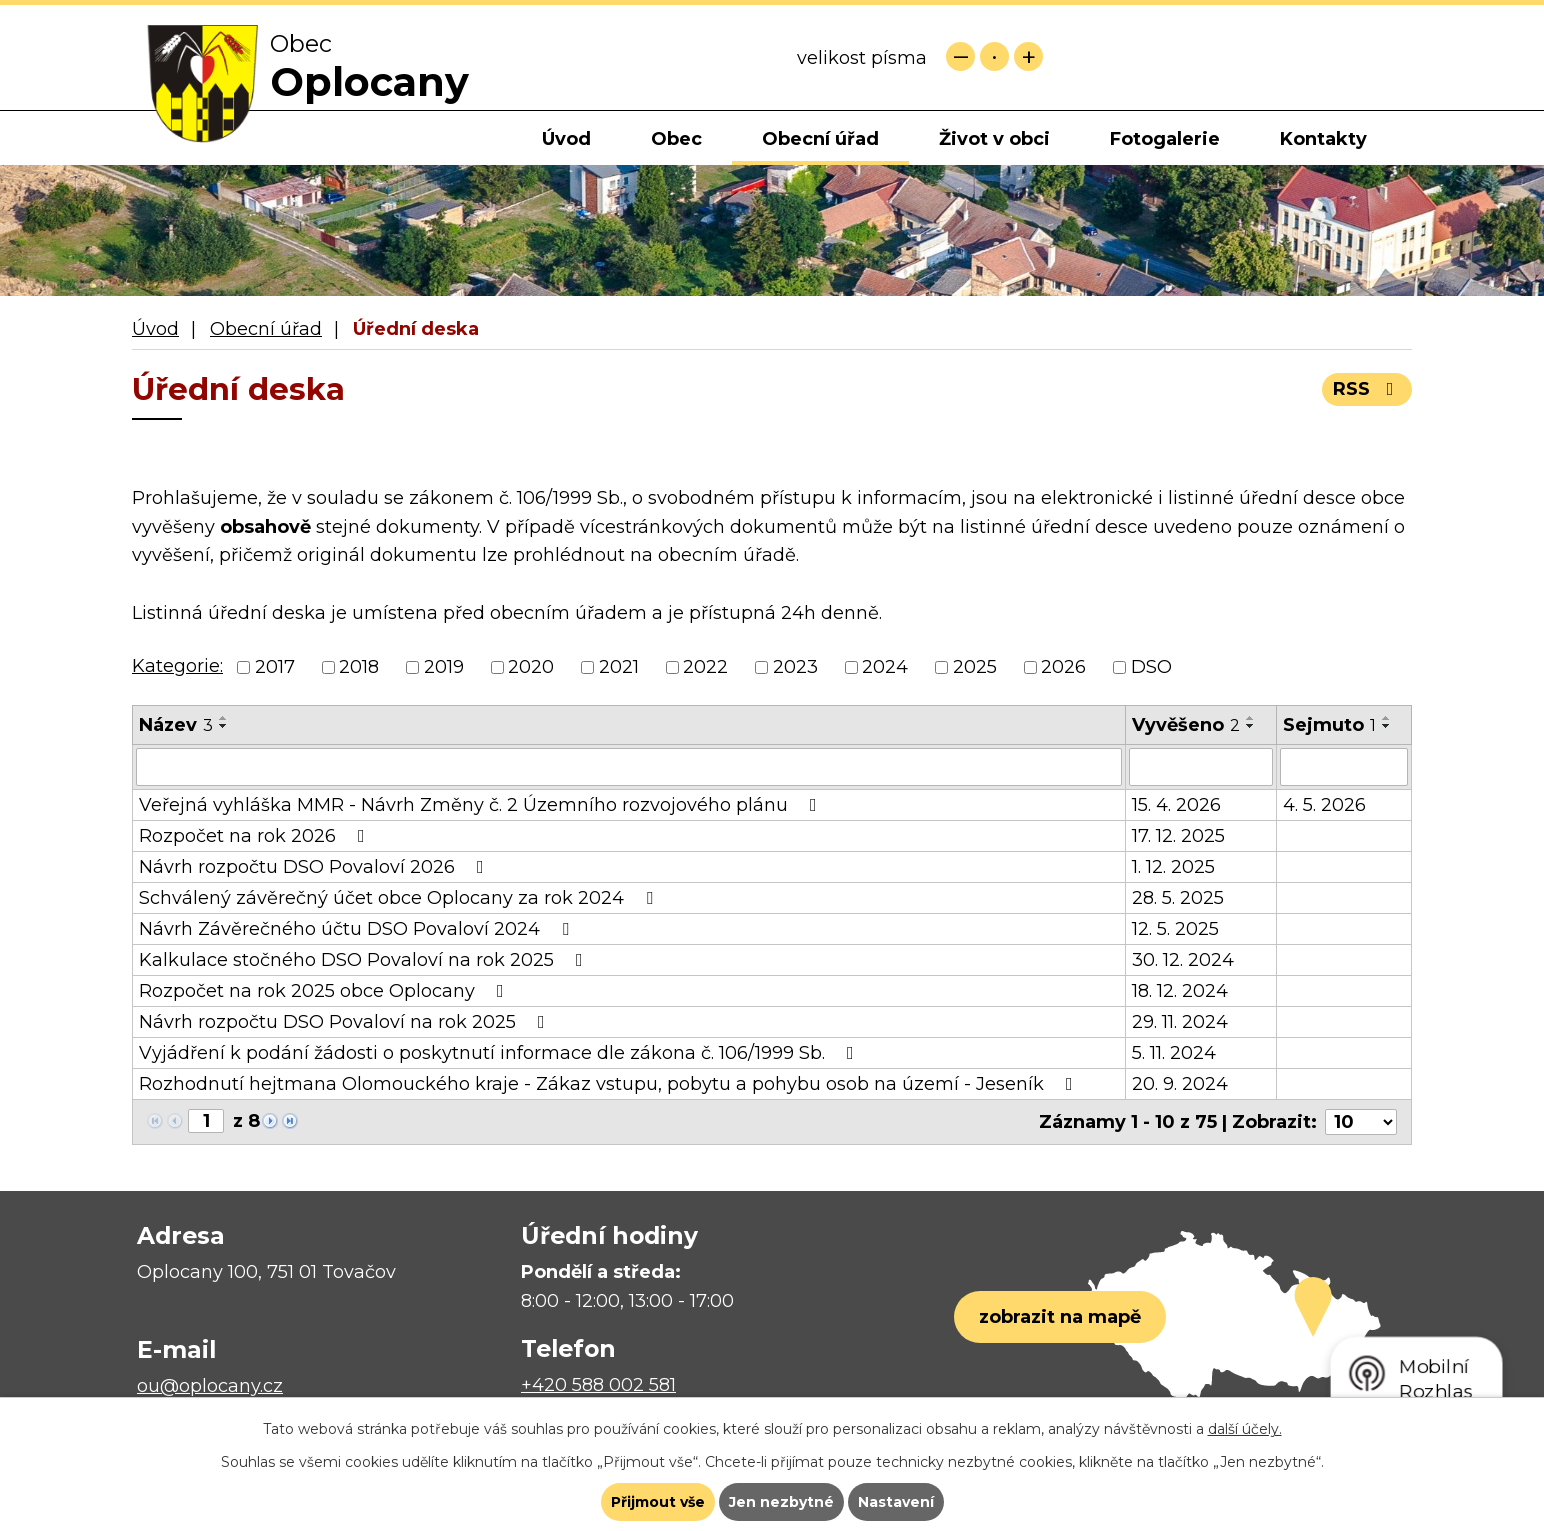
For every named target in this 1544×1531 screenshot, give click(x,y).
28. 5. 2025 (1178, 898)
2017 (275, 667)
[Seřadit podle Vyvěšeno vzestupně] (1251, 718)
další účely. (1245, 1429)
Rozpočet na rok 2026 (256, 836)
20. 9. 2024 (1180, 1084)
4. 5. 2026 (1324, 805)
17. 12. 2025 (1178, 836)
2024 (885, 667)
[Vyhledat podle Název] (629, 767)
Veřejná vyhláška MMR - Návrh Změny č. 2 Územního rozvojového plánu (482, 805)
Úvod (566, 139)
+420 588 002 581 (598, 1385)
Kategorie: (177, 666)
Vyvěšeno (1186, 725)
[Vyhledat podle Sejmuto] (1344, 767)
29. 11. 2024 (1180, 1022)
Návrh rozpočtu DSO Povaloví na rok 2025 (346, 1022)
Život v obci (994, 139)
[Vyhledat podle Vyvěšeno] (1201, 767)
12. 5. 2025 (1175, 929)
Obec (676, 139)
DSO (1151, 667)
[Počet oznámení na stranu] (1361, 1122)
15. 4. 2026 (1176, 805)
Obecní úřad (820, 139)
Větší (1028, 56)
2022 (705, 667)
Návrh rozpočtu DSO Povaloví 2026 (315, 867)
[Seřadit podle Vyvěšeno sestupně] (1251, 726)
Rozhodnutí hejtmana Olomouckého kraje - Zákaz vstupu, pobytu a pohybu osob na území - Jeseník (610, 1084)
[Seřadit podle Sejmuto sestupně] (1387, 726)
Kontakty (1323, 139)
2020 (531, 667)
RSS (1367, 389)
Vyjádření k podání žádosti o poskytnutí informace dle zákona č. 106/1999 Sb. (500, 1053)
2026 (1063, 667)
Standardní (994, 56)
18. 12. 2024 (1180, 991)
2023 (795, 667)
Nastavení (896, 1502)
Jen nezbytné (781, 1502)
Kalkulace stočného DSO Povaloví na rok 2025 (365, 960)
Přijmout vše (658, 1502)
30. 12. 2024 (1183, 960)
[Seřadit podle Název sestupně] (224, 726)
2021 (619, 667)
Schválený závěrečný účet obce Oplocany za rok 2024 (400, 898)
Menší (960, 56)
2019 (444, 667)
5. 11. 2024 (1174, 1053)
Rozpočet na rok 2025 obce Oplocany (325, 991)
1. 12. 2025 (1173, 867)
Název (176, 725)
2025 (975, 667)
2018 (359, 667)
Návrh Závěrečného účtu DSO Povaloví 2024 (358, 929)
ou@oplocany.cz (210, 1386)
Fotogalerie (1165, 139)
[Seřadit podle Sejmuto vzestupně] (1387, 718)
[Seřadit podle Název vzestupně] (224, 718)
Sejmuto (1329, 725)
